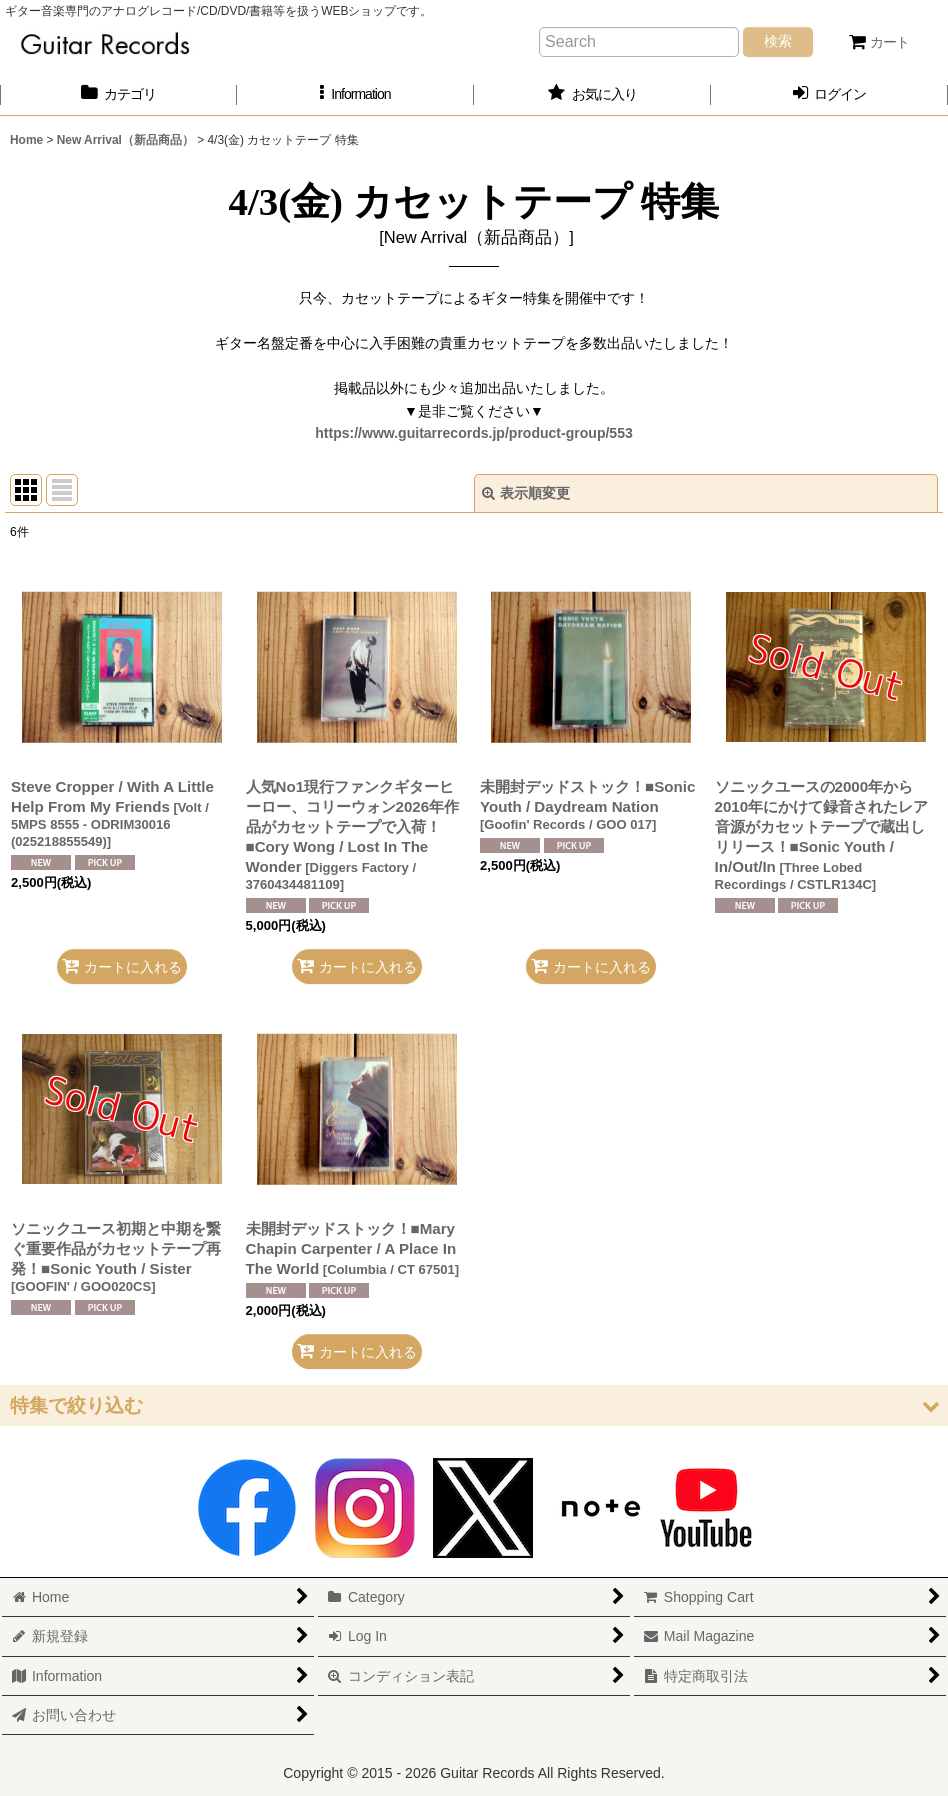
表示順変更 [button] (526, 493)
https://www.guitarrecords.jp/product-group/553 (474, 433)
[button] (355, 94)
